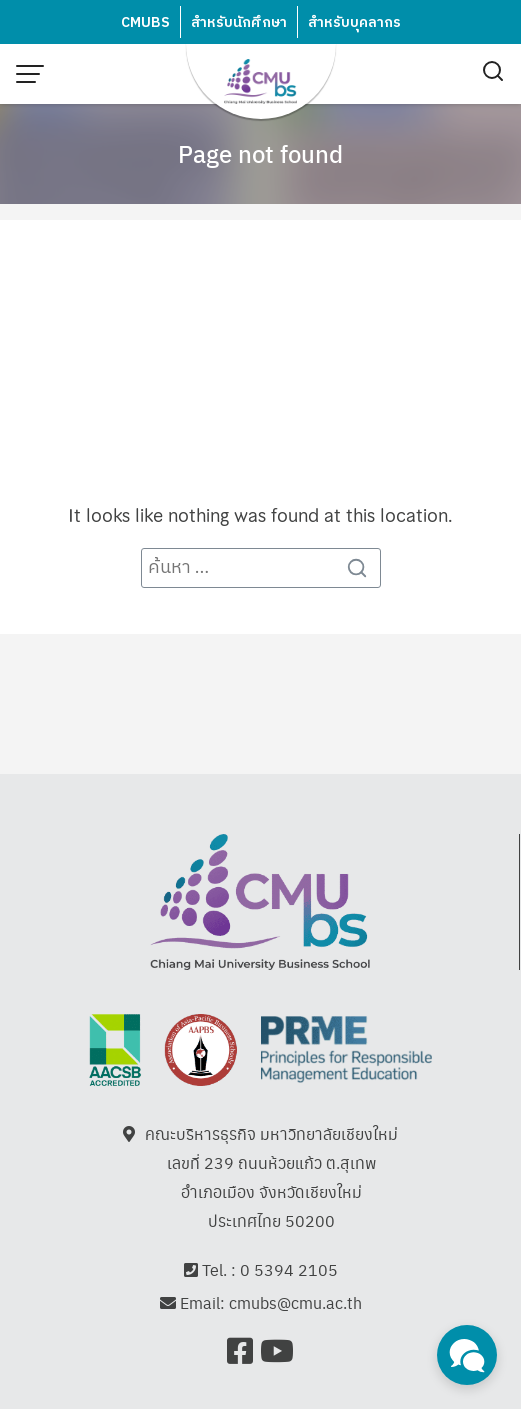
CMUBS (145, 22)
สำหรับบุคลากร (354, 22)
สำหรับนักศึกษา (239, 22)
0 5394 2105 (289, 1269)
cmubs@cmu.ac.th (295, 1302)
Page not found (260, 153)
